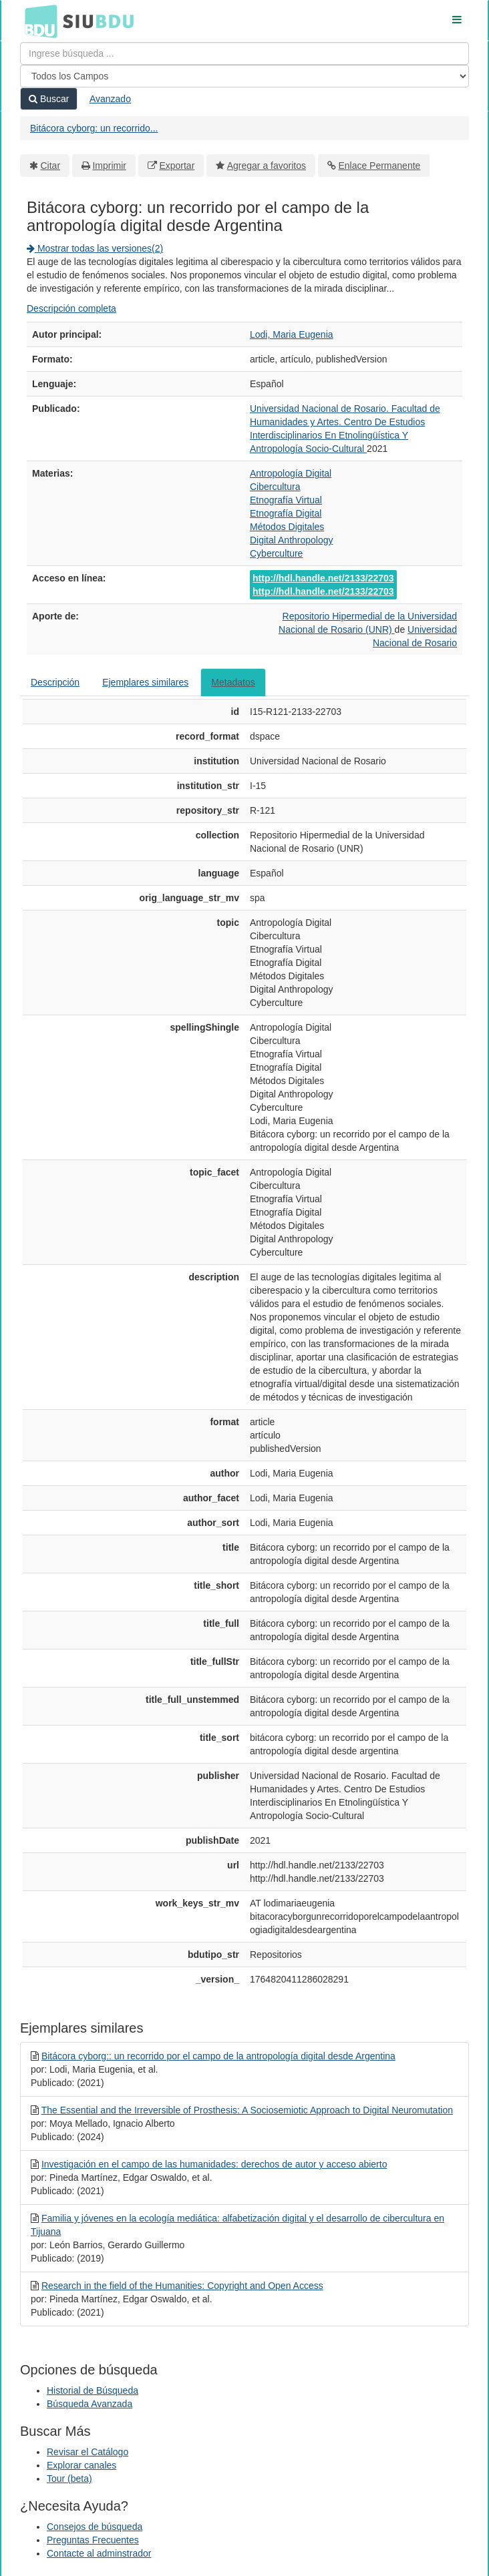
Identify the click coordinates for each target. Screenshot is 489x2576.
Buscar (49, 98)
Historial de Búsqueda (92, 2390)
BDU (37, 20)
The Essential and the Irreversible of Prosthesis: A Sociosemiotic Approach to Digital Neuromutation (247, 2110)
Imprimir (109, 165)
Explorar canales (81, 2465)
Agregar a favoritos (266, 165)
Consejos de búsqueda (94, 2526)
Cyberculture (276, 553)
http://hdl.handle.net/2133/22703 (323, 578)
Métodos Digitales (287, 526)
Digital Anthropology (291, 540)
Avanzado (110, 98)
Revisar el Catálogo (87, 2451)
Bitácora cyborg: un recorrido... (94, 128)
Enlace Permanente (379, 165)
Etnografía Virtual (286, 500)
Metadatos (233, 682)
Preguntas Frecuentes (93, 2540)
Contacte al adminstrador (99, 2553)
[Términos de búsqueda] (244, 53)
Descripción (55, 682)
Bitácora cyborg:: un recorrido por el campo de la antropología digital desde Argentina (218, 2056)
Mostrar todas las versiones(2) (95, 248)
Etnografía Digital (285, 513)
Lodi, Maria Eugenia (291, 334)
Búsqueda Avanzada (89, 2403)
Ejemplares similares (145, 682)
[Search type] (244, 76)
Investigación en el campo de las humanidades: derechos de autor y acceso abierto (214, 2164)
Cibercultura (275, 486)
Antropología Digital (290, 473)
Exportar (176, 165)
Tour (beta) (69, 2478)
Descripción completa (71, 308)
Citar (51, 165)
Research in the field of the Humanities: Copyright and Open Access (182, 2285)
